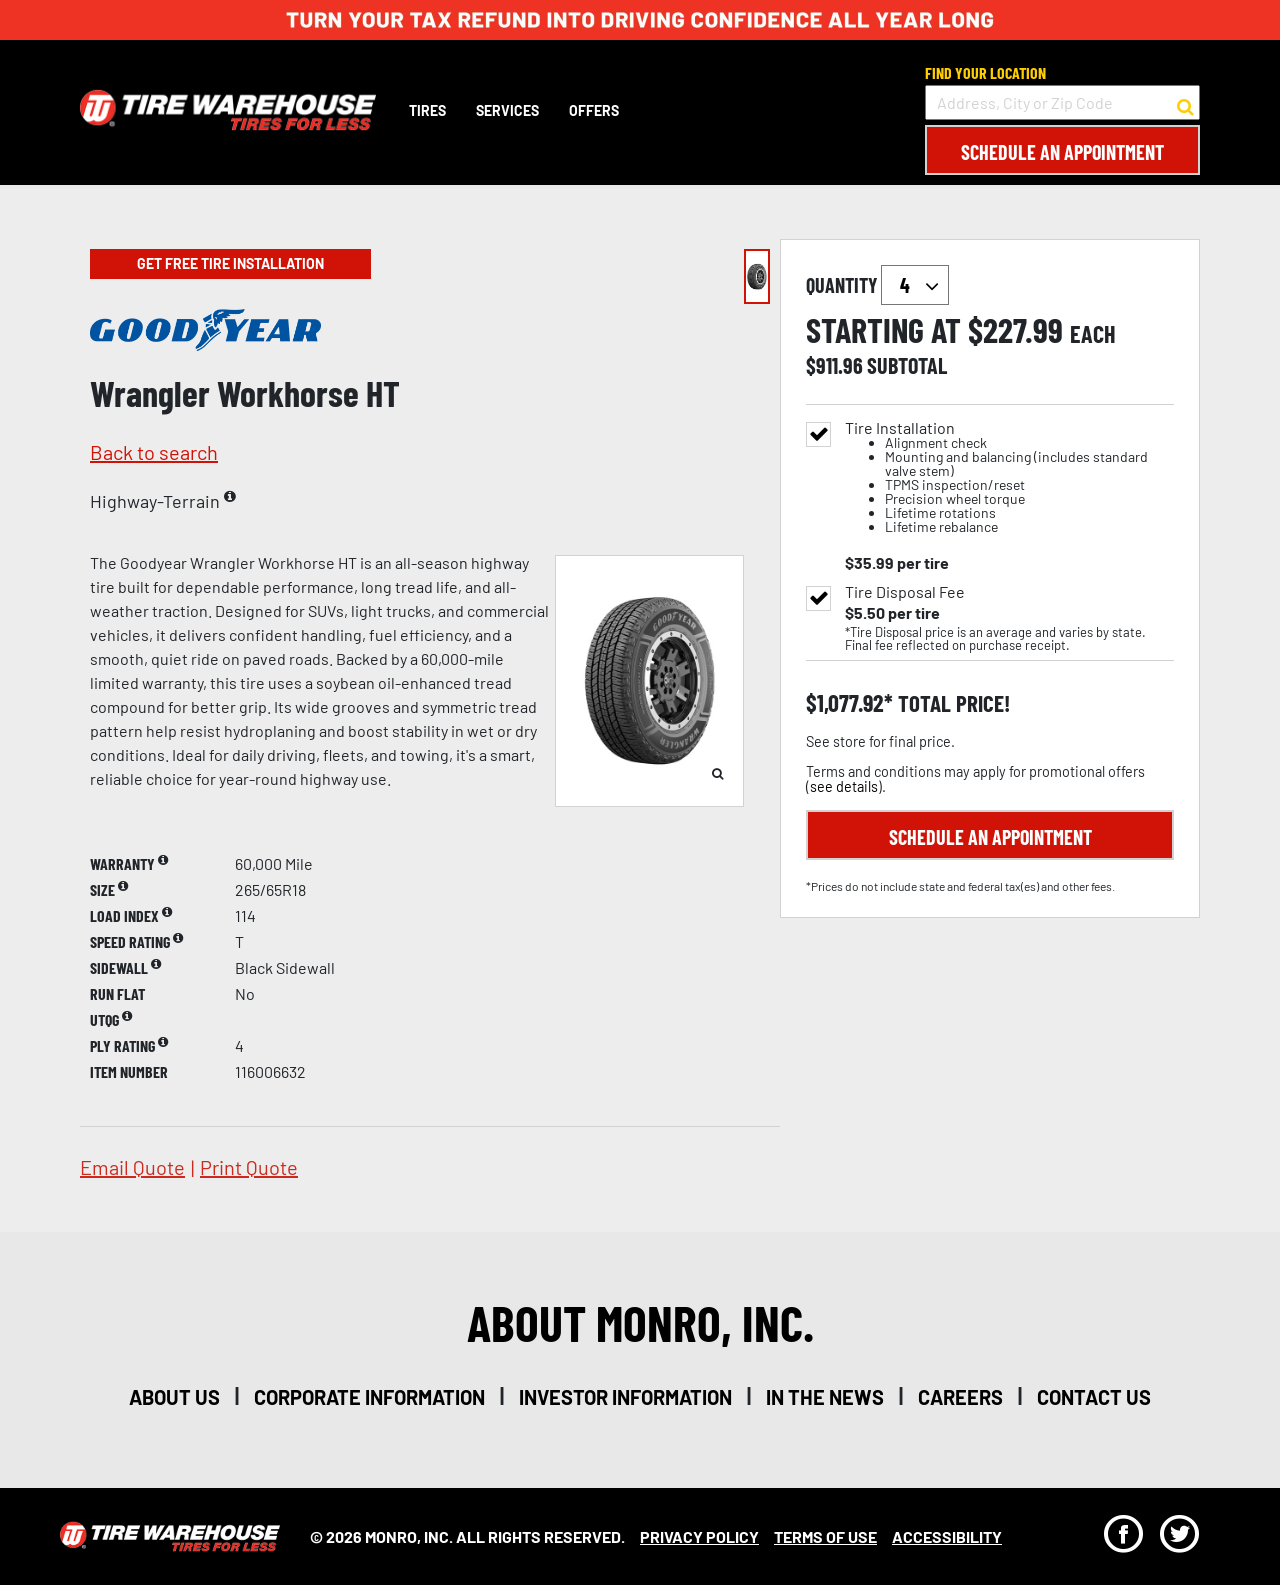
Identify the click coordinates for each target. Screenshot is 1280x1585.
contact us (1094, 1397)
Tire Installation (1009, 477)
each (1093, 334)
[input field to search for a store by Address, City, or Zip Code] (1062, 102)
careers (960, 1397)
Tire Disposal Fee (905, 592)
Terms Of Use (825, 1536)
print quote (249, 1167)
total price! (951, 703)
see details (844, 786)
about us (174, 1397)
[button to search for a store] (1185, 103)
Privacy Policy (699, 1536)
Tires (427, 110)
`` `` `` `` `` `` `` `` (915, 285)
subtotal (907, 365)
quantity (877, 285)
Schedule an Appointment (1062, 152)
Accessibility (947, 1536)
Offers (594, 110)
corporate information (369, 1397)
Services (507, 110)
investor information (625, 1397)
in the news (825, 1397)
